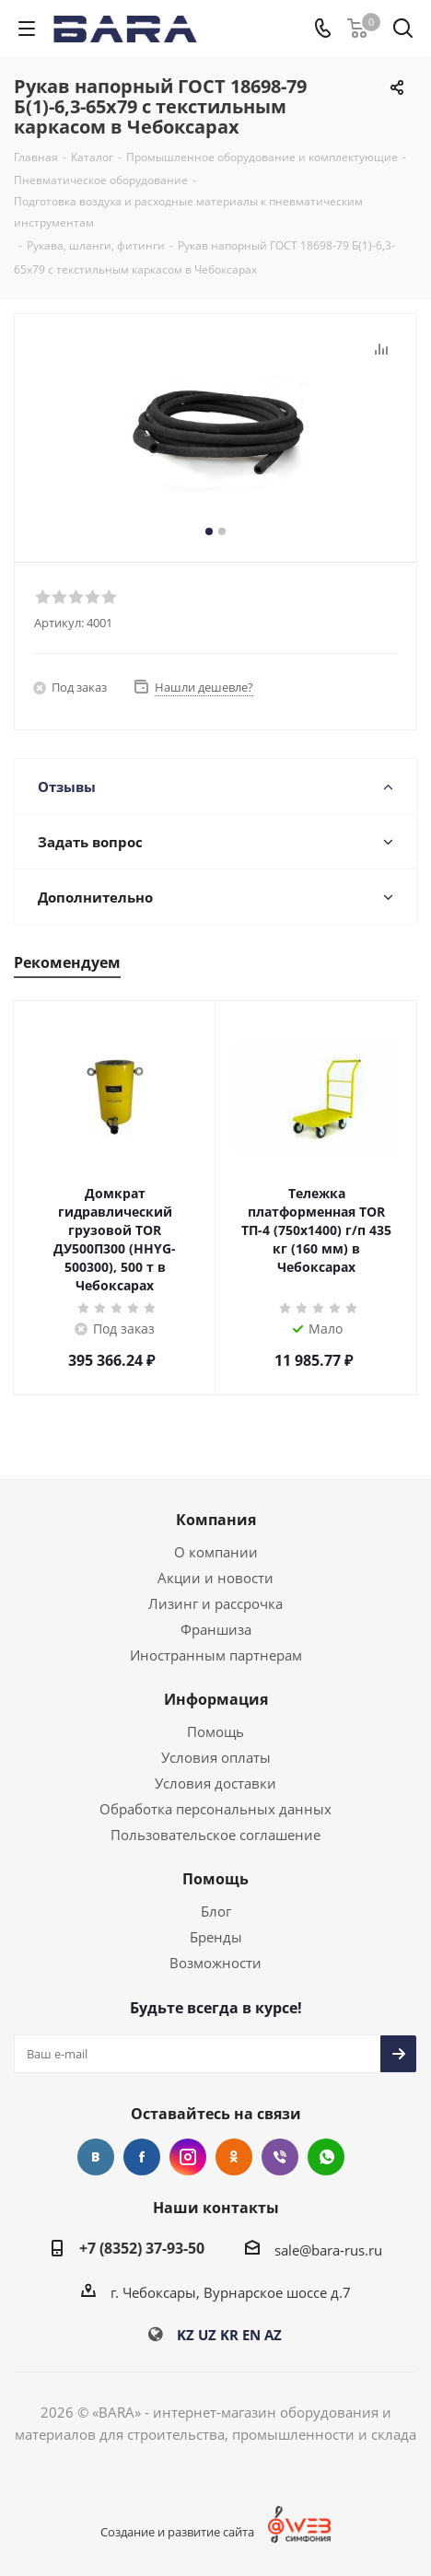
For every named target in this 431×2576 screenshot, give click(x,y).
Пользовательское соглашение (215, 1834)
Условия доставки (215, 1783)
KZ (185, 2334)
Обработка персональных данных (215, 1809)
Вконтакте (95, 2157)
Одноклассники (234, 2157)
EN (251, 2334)
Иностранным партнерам (216, 1655)
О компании (216, 1552)
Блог (216, 1911)
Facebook (141, 2157)
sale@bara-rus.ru (328, 2250)
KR (229, 2334)
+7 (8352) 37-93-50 (141, 2248)
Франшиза (216, 1629)
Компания (216, 1519)
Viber (280, 2157)
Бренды (216, 1937)
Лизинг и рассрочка (215, 1603)
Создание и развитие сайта (177, 2532)
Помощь (215, 1731)
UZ (207, 2334)
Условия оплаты (216, 1757)
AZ (273, 2334)
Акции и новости (215, 1577)
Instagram (187, 2157)
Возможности (215, 1962)
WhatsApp (326, 2157)
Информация (216, 1699)
